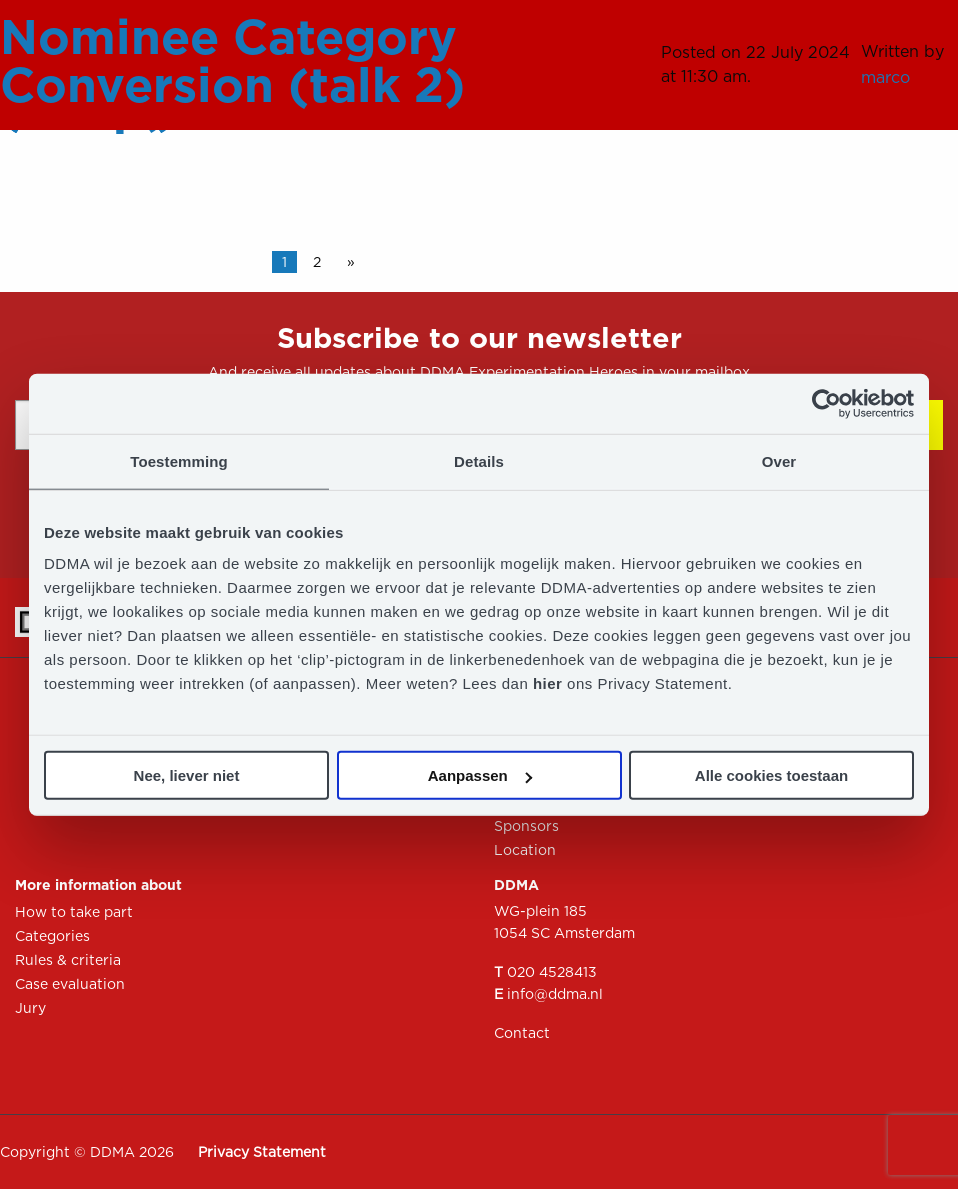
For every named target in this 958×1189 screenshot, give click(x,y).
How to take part (74, 912)
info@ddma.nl (555, 994)
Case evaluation (70, 984)
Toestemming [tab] (179, 460)
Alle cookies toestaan (771, 775)
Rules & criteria (68, 960)
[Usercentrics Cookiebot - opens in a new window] (826, 403)
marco (885, 77)
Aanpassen (480, 775)
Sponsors (526, 826)
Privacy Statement (262, 1152)
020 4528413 (552, 972)
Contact (522, 1033)
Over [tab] (779, 460)
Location (525, 850)
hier (550, 683)
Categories (52, 936)
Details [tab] (479, 460)
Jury (30, 1008)
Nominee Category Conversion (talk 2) (232, 61)
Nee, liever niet (187, 775)
